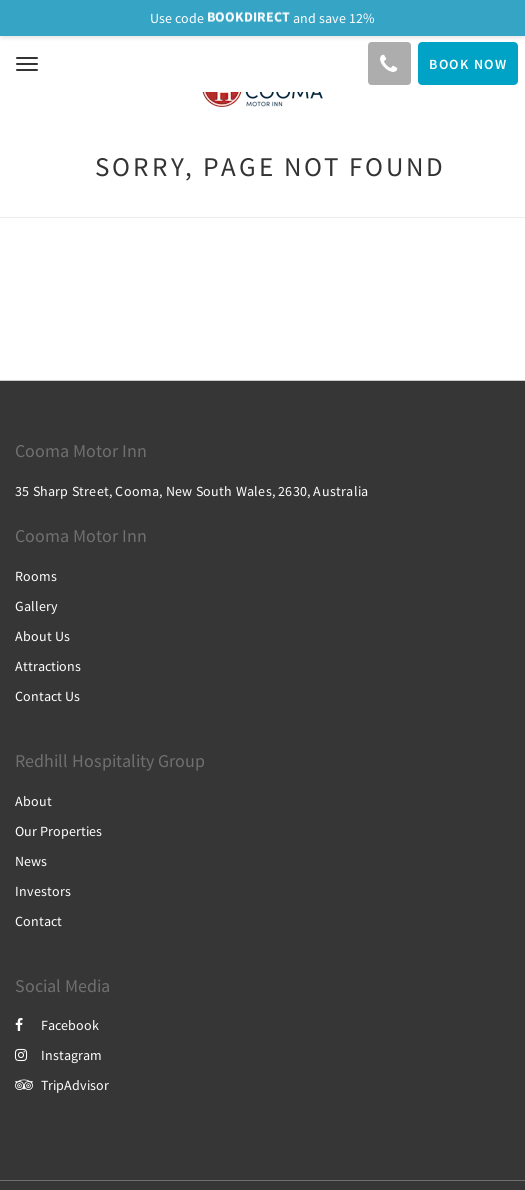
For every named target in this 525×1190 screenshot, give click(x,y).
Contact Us (47, 696)
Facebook (57, 1025)
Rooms (36, 576)
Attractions (48, 666)
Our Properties (58, 831)
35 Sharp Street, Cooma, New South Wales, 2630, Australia (191, 491)
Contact (38, 921)
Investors (43, 891)
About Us (42, 636)
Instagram (58, 1055)
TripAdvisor (62, 1085)
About (33, 801)
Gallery (36, 606)
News (31, 861)
